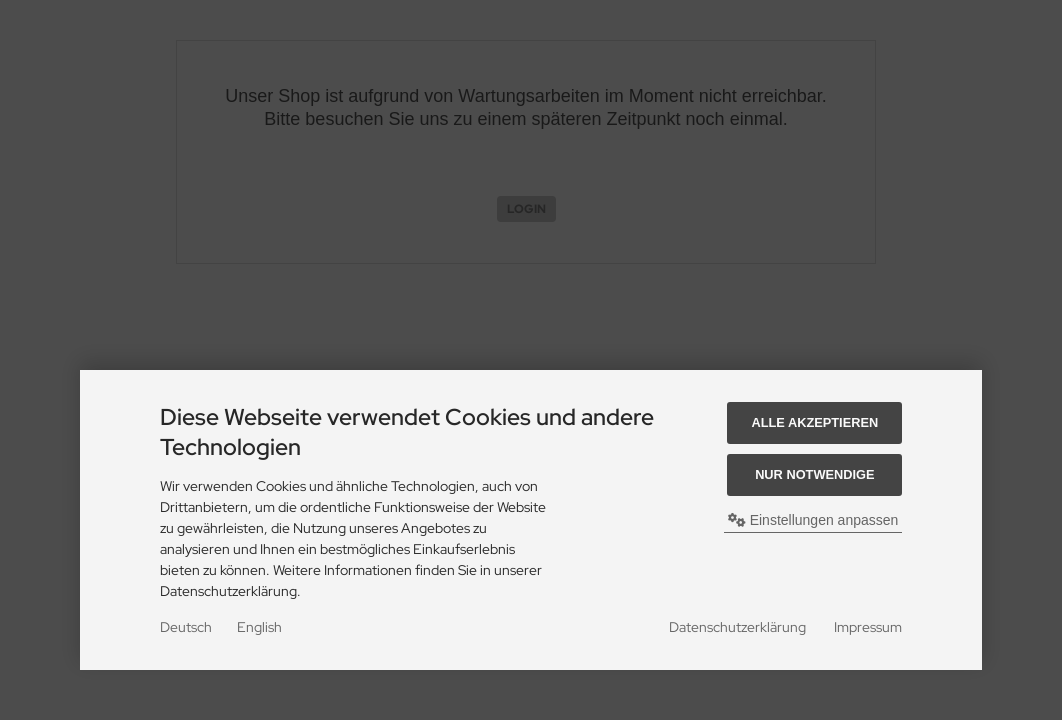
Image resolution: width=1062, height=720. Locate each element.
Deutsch (186, 627)
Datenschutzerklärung (737, 627)
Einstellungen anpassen (813, 520)
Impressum (868, 627)
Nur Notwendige (814, 474)
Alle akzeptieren (814, 422)
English (259, 627)
